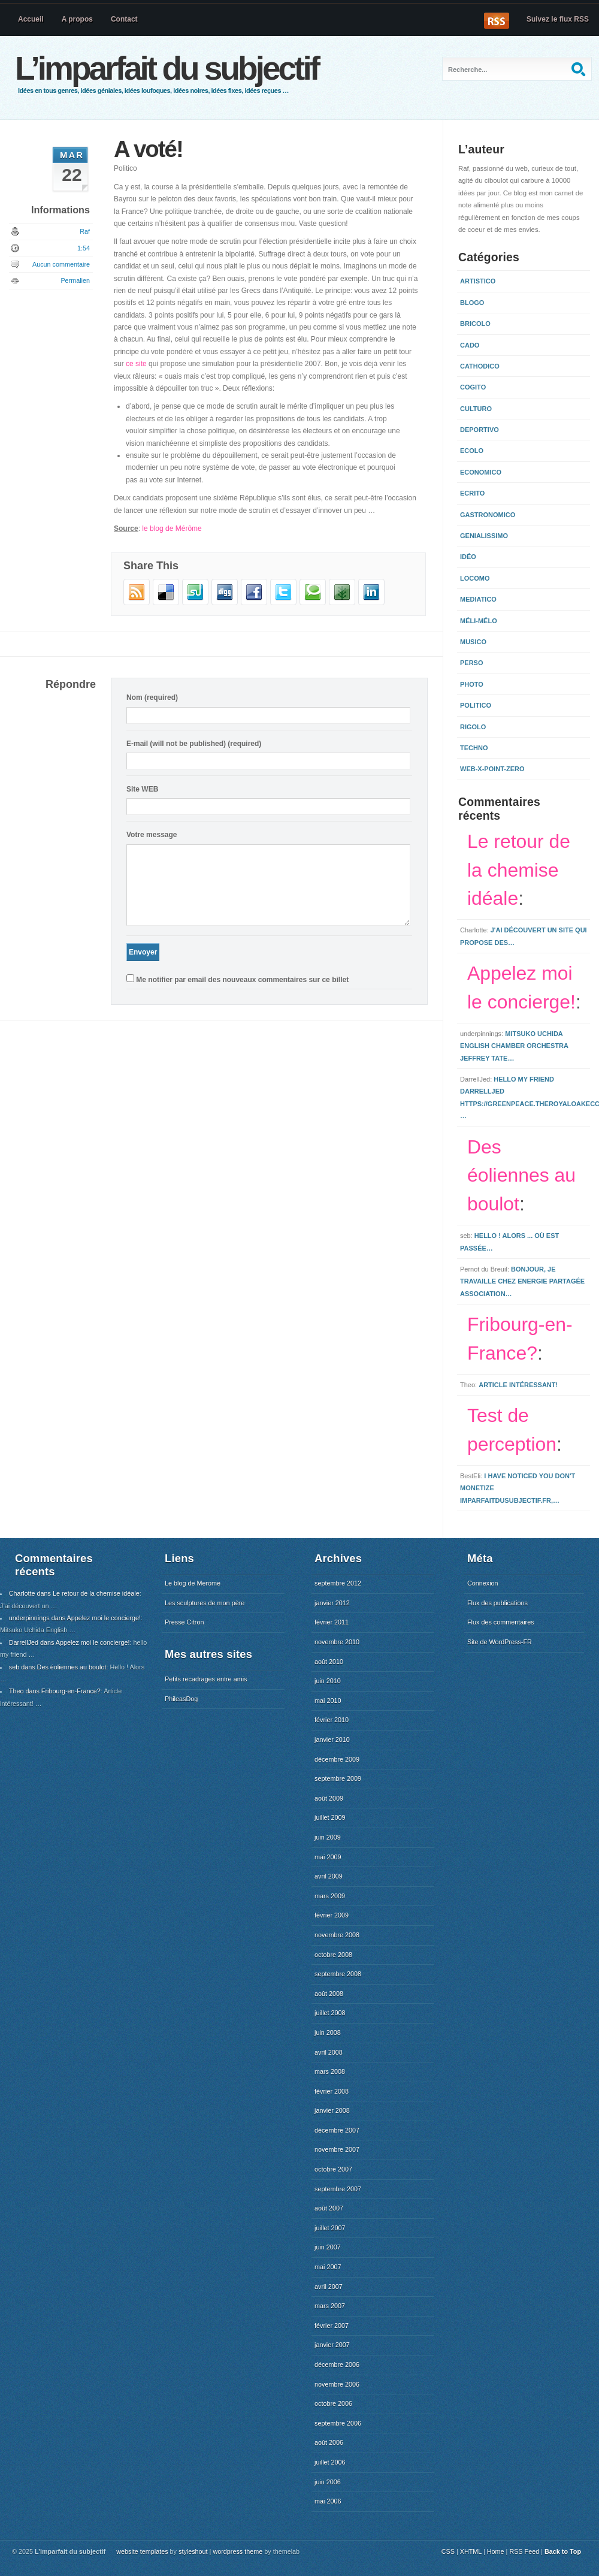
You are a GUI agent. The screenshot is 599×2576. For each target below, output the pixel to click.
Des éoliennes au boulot (521, 1175)
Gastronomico (487, 514)
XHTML (471, 2551)
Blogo (472, 302)
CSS (448, 2551)
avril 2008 (328, 2052)
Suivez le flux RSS (558, 19)
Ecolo (471, 450)
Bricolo (475, 323)
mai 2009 (327, 1857)
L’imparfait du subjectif (166, 68)
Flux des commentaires (500, 1622)
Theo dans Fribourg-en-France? (55, 1691)
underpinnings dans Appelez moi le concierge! (75, 1617)
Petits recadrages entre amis (206, 1679)
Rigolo (473, 726)
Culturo (476, 408)
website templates (142, 2551)
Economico (480, 472)
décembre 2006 (336, 2364)
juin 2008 (327, 2032)
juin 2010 (327, 1680)
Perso (471, 662)
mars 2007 (329, 2305)
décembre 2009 (336, 1759)
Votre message (151, 835)
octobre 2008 (333, 1954)
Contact (124, 19)
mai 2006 (327, 2501)
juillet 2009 (330, 1817)
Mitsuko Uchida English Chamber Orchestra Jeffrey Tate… (514, 1046)
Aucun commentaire (61, 264)
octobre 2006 (333, 2403)
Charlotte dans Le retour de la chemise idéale (74, 1593)
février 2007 (331, 2325)
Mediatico (478, 599)
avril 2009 (328, 1876)
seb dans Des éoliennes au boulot (58, 1667)
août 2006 (328, 2442)
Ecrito (472, 493)
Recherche (580, 69)
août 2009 (328, 1798)
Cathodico (480, 366)
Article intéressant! (518, 1384)
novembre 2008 (336, 1934)
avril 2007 (328, 2286)
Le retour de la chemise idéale (518, 870)
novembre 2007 (336, 2149)
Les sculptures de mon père (204, 1602)
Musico (473, 641)
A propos (77, 19)
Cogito (473, 387)
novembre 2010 (336, 1641)
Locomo (475, 578)
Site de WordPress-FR (499, 1641)
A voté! (148, 149)
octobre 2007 (333, 2169)
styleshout (193, 2551)
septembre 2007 (337, 2189)
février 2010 (331, 1719)
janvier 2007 (332, 2344)
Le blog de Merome (192, 1583)
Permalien (75, 280)
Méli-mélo (478, 620)
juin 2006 (327, 2482)
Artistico (477, 281)
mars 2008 (329, 2071)
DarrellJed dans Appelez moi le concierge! (69, 1642)
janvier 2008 (332, 2110)
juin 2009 (327, 1837)
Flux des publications (497, 1602)
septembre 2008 (337, 1973)
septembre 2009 (337, 1778)
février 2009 (331, 1915)
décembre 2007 (336, 2130)
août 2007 (328, 2208)
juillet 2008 (330, 2012)
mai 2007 (327, 2266)
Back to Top (562, 2551)
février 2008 (331, 2091)
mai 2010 (327, 1700)
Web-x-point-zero (492, 768)
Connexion (482, 1583)
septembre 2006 (337, 2423)
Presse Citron (184, 1622)
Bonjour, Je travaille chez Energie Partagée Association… (522, 1281)
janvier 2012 (332, 1602)
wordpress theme (237, 2551)
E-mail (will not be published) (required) (193, 743)
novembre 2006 (336, 2384)
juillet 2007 (330, 2227)
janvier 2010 (332, 1739)
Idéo (468, 556)
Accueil (31, 19)
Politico (125, 168)
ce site (136, 364)
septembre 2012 (337, 1583)
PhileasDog (181, 1698)
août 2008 (328, 1993)
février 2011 (331, 1622)
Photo (471, 684)
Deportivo (479, 429)
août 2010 (328, 1661)
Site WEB (142, 789)
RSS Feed (524, 2551)
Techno (474, 747)
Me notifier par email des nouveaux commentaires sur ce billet (242, 980)
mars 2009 (329, 1895)
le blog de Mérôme (171, 528)
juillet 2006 (330, 2462)
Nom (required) (152, 697)
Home (495, 2551)
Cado (469, 345)
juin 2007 (327, 2247)
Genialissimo (484, 535)
